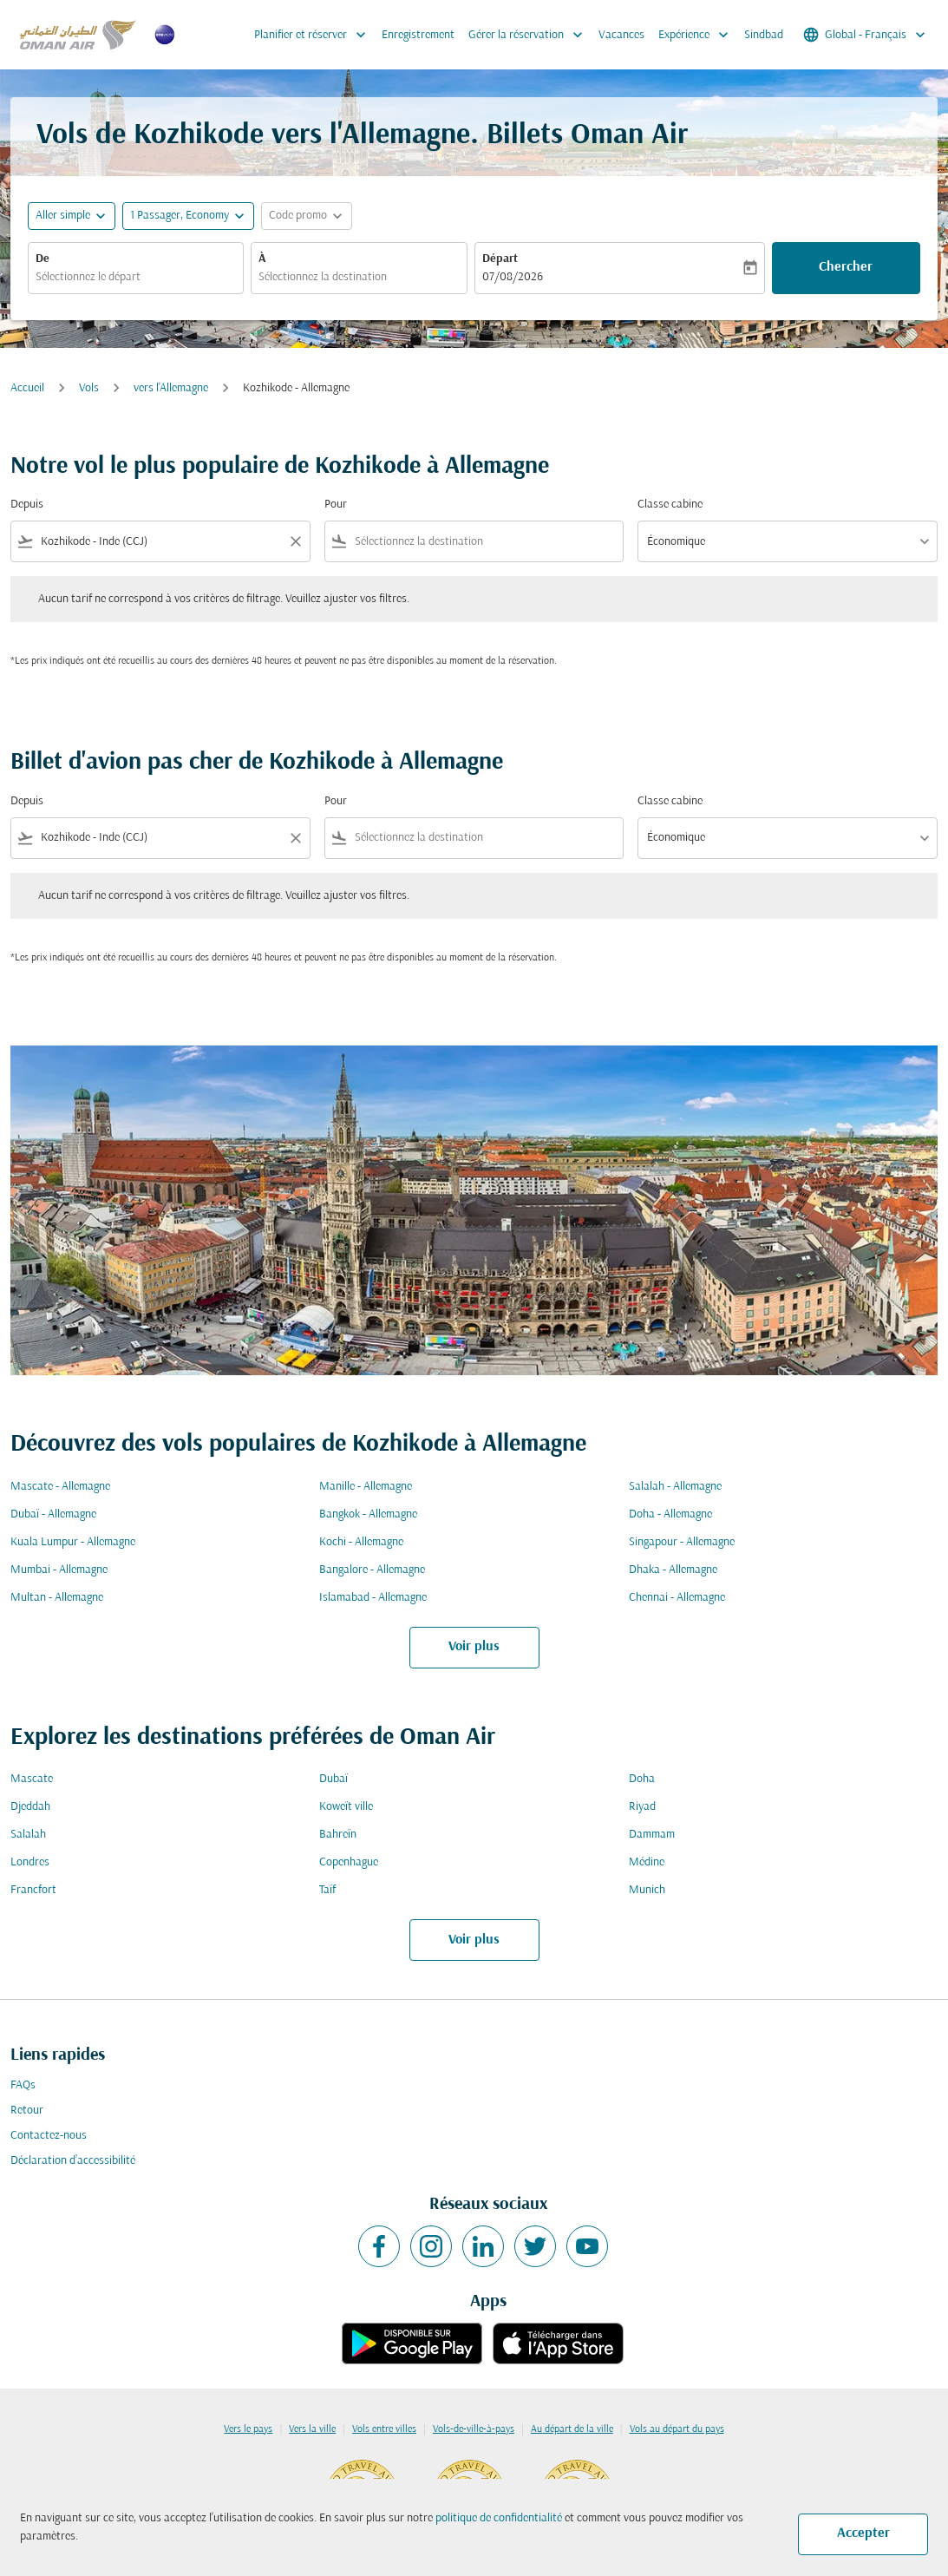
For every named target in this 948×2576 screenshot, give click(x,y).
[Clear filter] (295, 541)
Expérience (697, 34)
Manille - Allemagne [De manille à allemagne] (365, 1486)
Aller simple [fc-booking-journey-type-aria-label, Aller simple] (63, 215)
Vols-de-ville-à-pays (473, 2429)
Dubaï (333, 1779)
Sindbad (763, 35)
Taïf (327, 1890)
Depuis (26, 504)
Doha (642, 1779)
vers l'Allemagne (171, 388)
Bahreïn (337, 1834)
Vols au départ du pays (677, 2429)
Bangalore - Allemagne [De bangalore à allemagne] (372, 1569)
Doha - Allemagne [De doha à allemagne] (670, 1514)
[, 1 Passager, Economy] (179, 215)
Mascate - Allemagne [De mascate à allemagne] (60, 1486)
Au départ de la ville (572, 2429)
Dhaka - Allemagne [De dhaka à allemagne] (673, 1569)
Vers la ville (312, 2429)
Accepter (863, 2533)
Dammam (652, 1834)
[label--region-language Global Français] (865, 34)
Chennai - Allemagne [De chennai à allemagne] (677, 1597)
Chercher (846, 267)
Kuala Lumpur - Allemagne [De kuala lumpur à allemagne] (72, 1542)
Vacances (621, 35)
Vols (89, 388)
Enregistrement (418, 35)
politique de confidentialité (498, 2518)
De (42, 258)
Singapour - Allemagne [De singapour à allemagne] (682, 1542)
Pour (335, 504)
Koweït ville (346, 1806)
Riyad (642, 1806)
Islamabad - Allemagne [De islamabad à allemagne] (373, 1597)
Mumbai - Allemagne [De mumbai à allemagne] (59, 1569)
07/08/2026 (512, 277)
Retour (26, 2110)
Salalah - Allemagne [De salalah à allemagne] (675, 1486)
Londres (29, 1862)
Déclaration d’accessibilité (72, 2160)
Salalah (28, 1834)
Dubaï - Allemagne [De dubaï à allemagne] (53, 1514)
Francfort (33, 1890)
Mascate (31, 1779)
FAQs (23, 2085)
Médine (646, 1862)
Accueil (27, 388)
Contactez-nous (48, 2135)
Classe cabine (670, 504)
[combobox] (136, 277)
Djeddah (30, 1806)
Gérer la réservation (530, 34)
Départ (500, 258)
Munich (647, 1890)
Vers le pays (248, 2429)
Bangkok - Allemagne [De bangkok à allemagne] (368, 1514)
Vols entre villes (384, 2429)
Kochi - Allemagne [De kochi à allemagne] (361, 1542)
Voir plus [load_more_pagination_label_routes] (474, 1647)
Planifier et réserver (314, 34)
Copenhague (348, 1862)
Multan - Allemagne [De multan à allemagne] (56, 1597)
